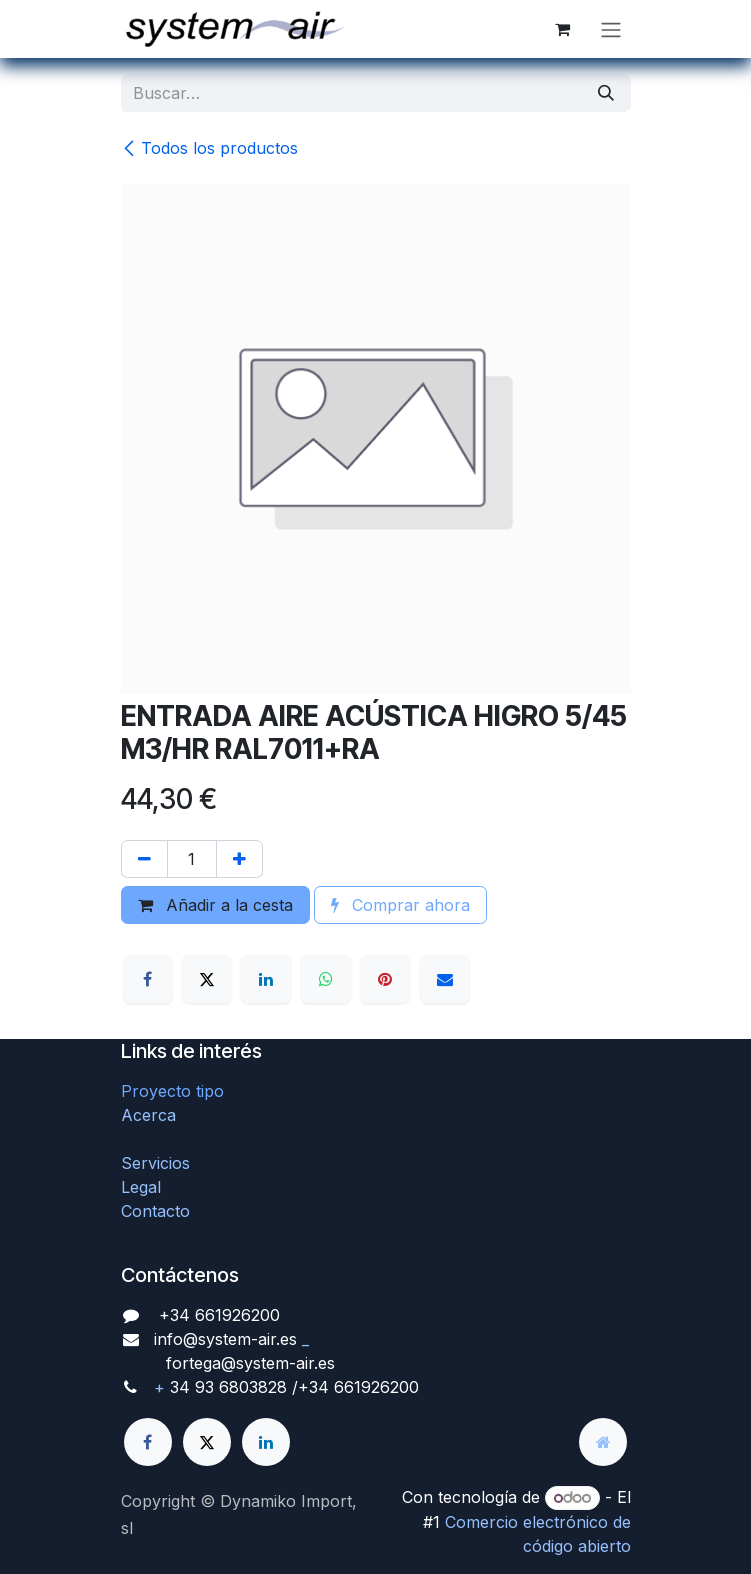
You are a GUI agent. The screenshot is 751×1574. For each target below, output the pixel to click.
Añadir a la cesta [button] (215, 905)
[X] (207, 979)
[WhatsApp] (326, 979)
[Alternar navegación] (611, 29)
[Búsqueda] (606, 93)
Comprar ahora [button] (400, 905)
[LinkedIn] (266, 979)
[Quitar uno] (144, 859)
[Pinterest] (385, 979)
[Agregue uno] (239, 859)
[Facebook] (148, 979)
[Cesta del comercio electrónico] (563, 29)
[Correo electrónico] (445, 979)
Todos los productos (209, 148)
